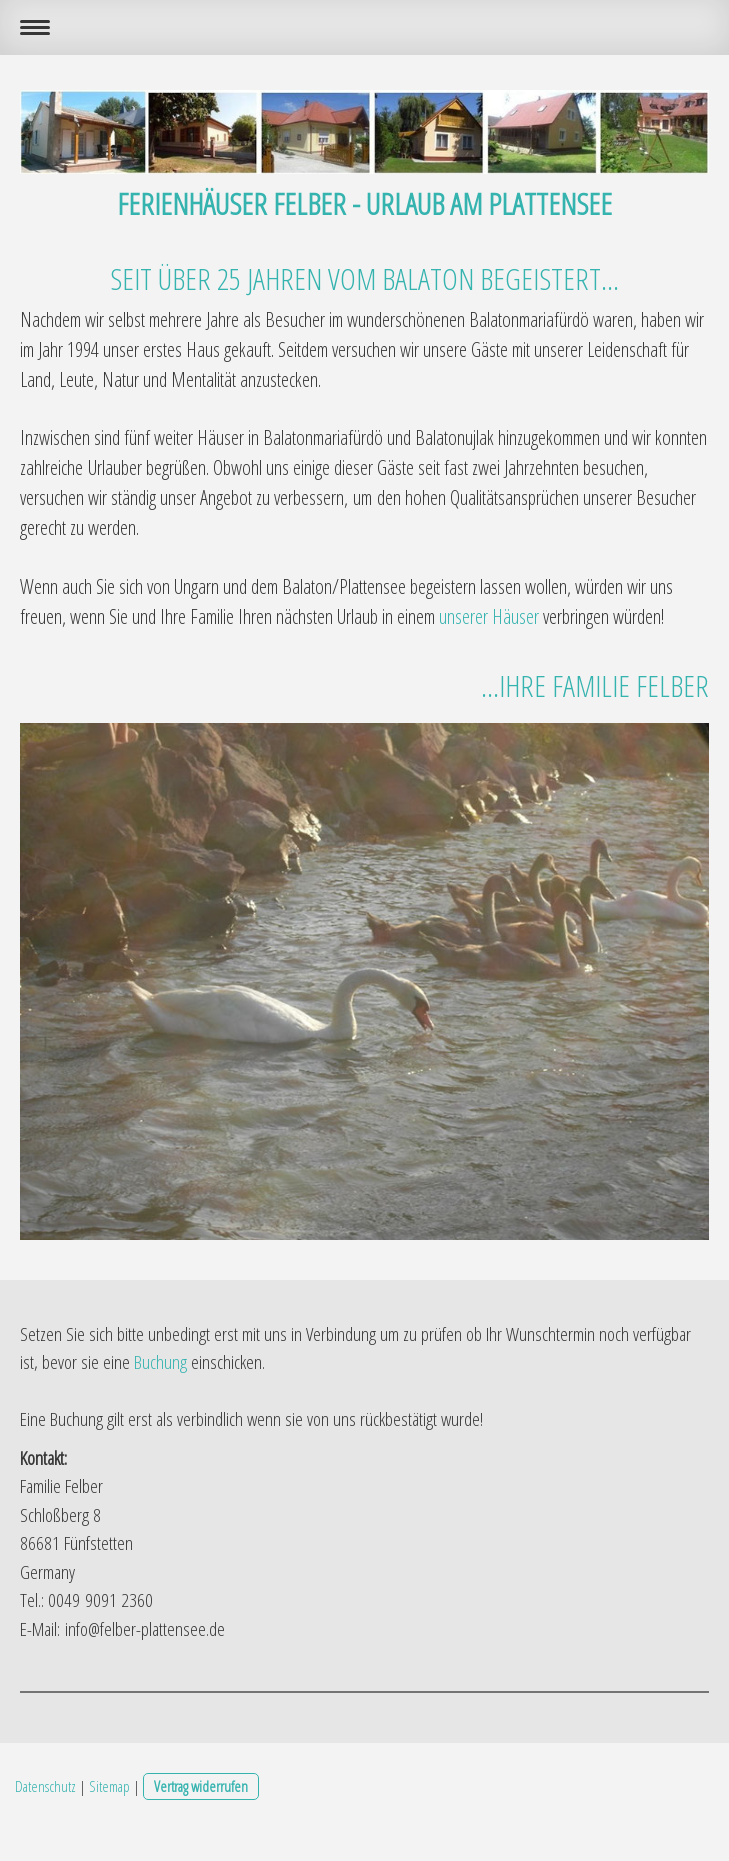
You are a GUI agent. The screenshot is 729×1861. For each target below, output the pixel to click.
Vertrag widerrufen (201, 1786)
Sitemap (109, 1786)
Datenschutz (45, 1786)
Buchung (160, 1362)
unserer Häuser (489, 616)
